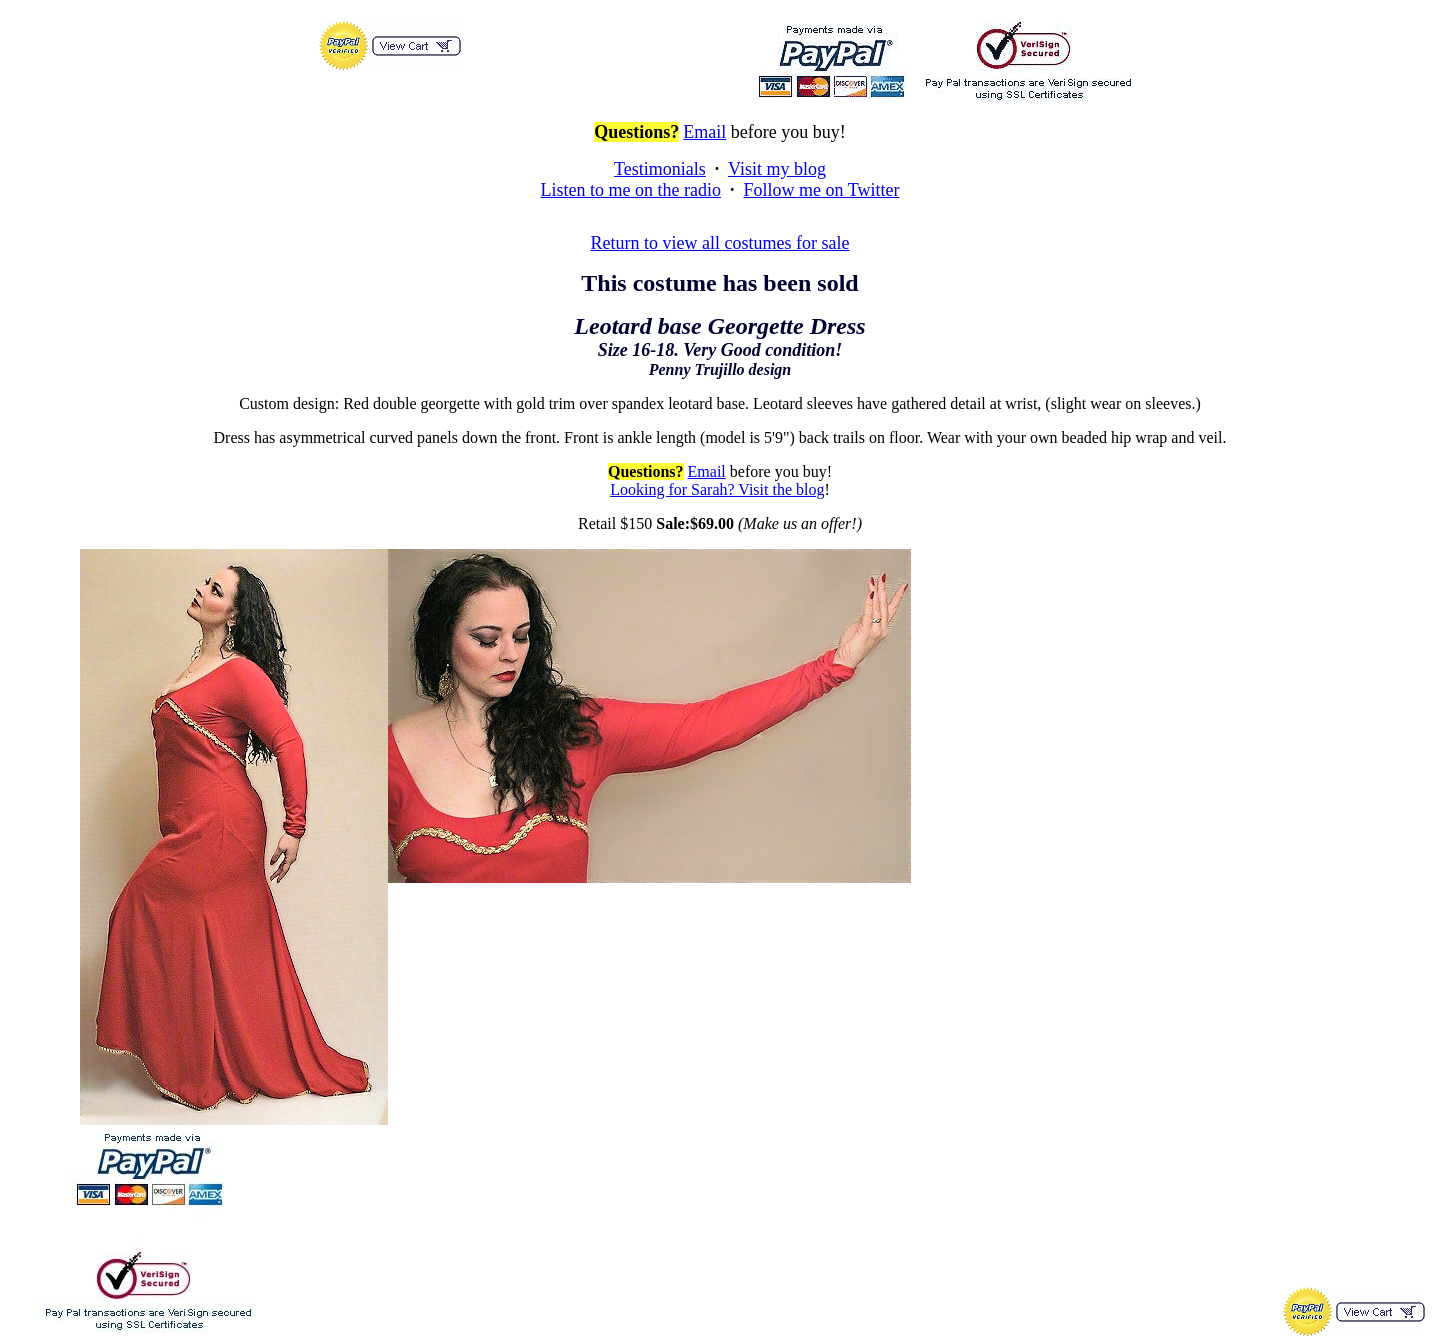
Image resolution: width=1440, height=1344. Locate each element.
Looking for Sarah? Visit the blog (717, 489)
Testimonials (660, 169)
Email (704, 132)
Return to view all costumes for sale (720, 243)
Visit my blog (777, 169)
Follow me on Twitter (822, 190)
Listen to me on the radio (631, 190)
